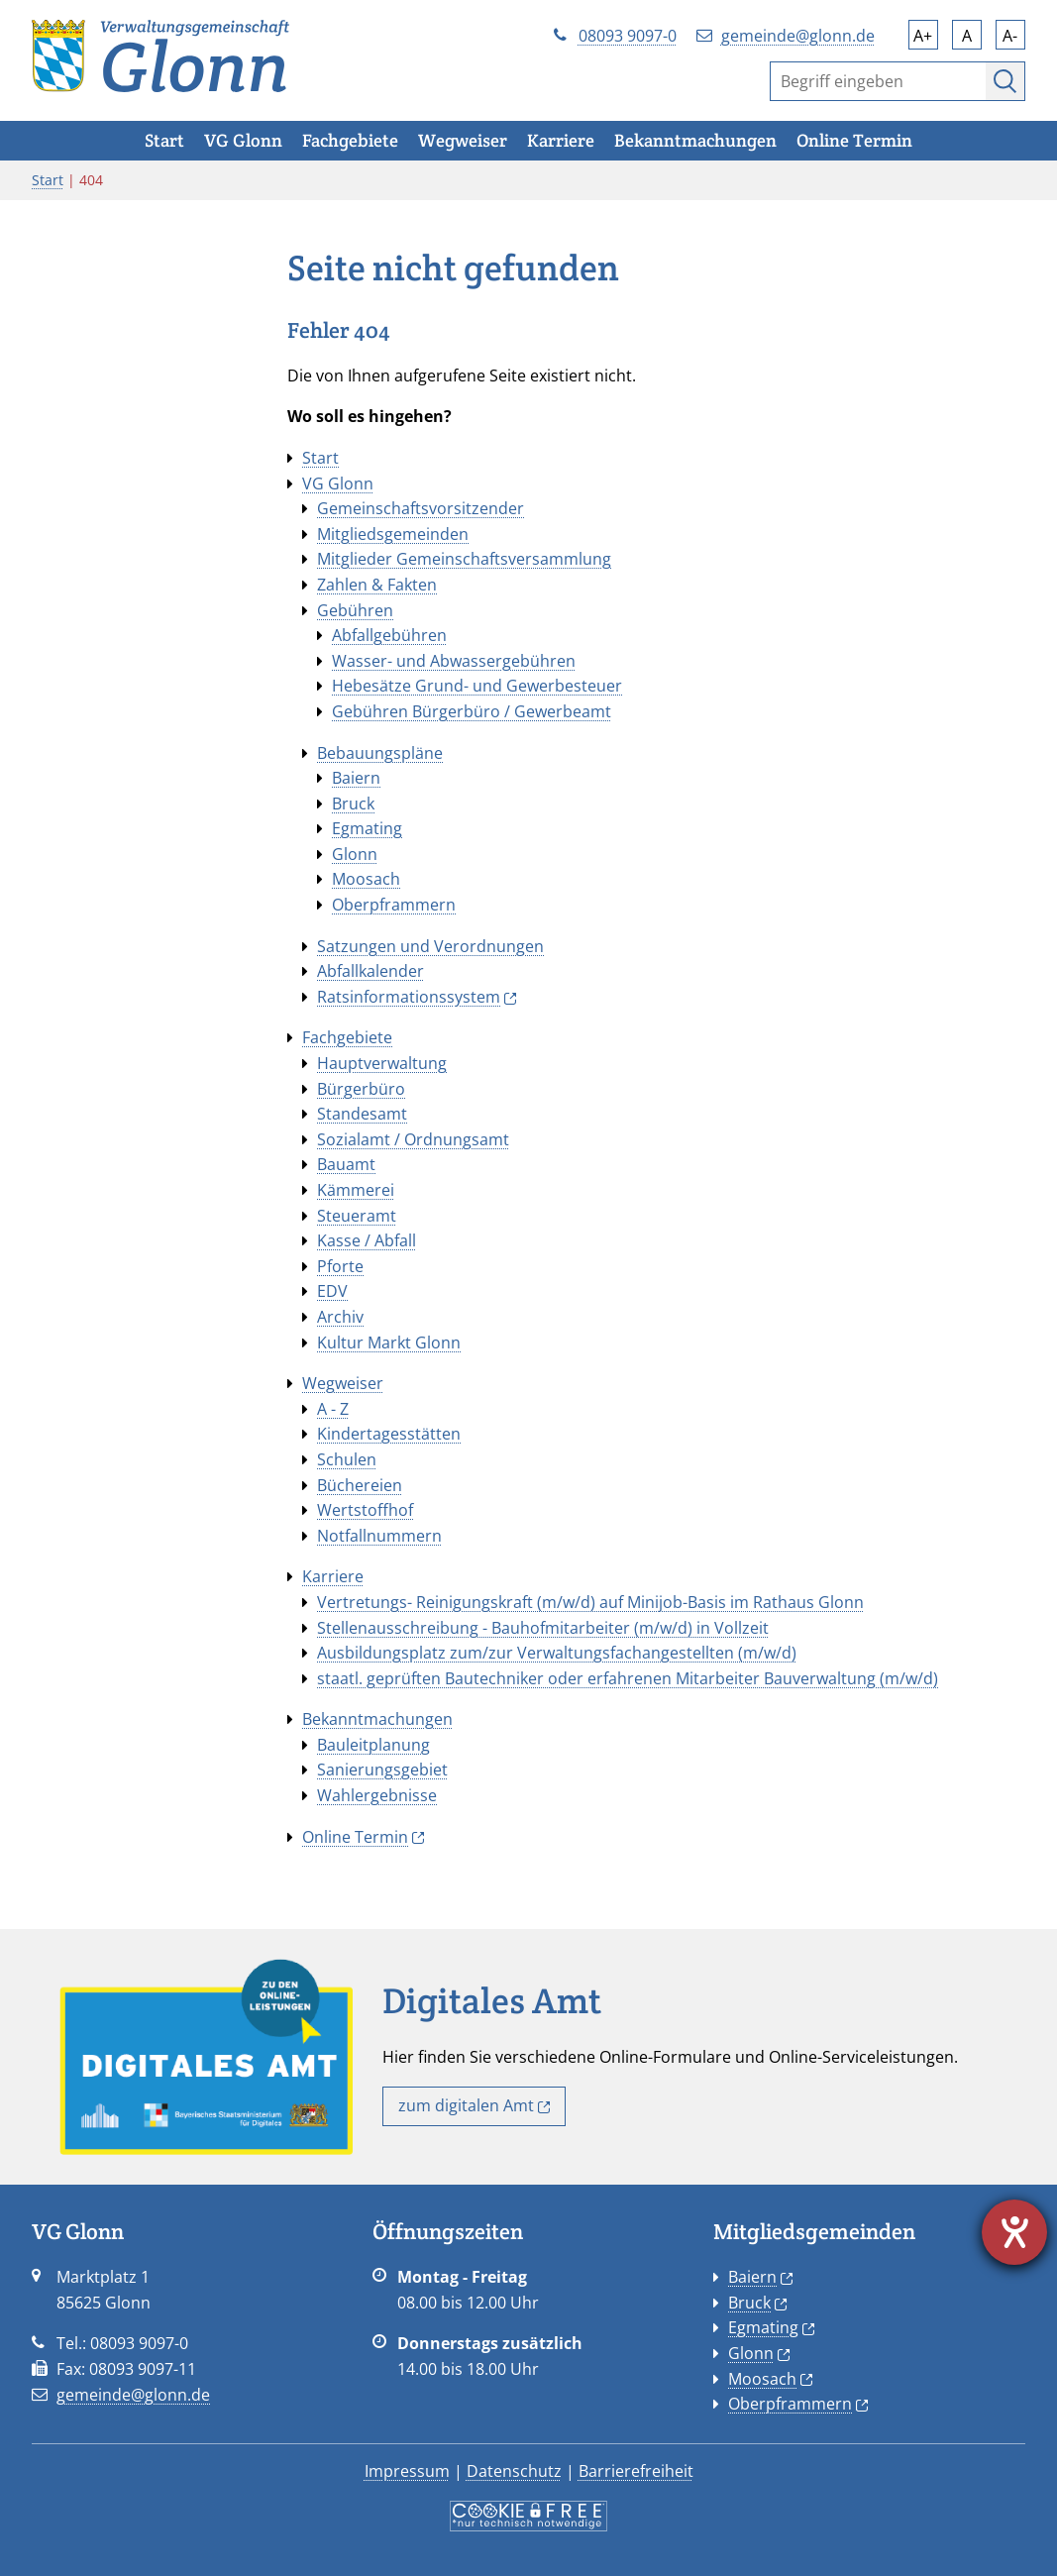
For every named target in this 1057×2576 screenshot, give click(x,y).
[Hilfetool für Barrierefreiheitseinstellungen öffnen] (1014, 2232)
